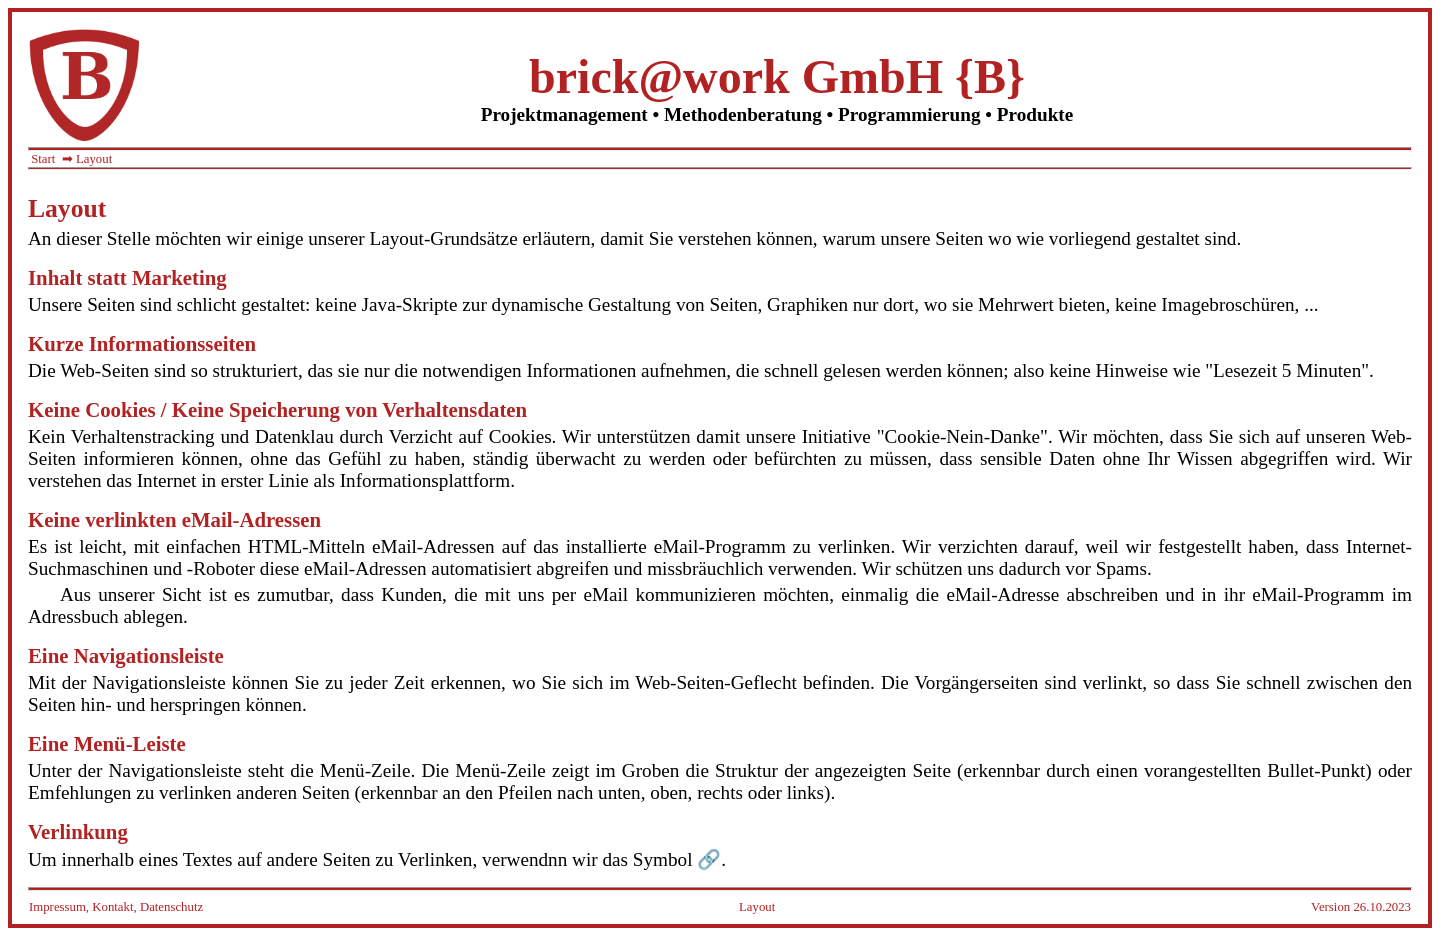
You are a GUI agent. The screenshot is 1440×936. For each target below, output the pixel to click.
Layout (757, 907)
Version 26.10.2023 (1361, 907)
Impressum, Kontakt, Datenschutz (116, 907)
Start (43, 159)
